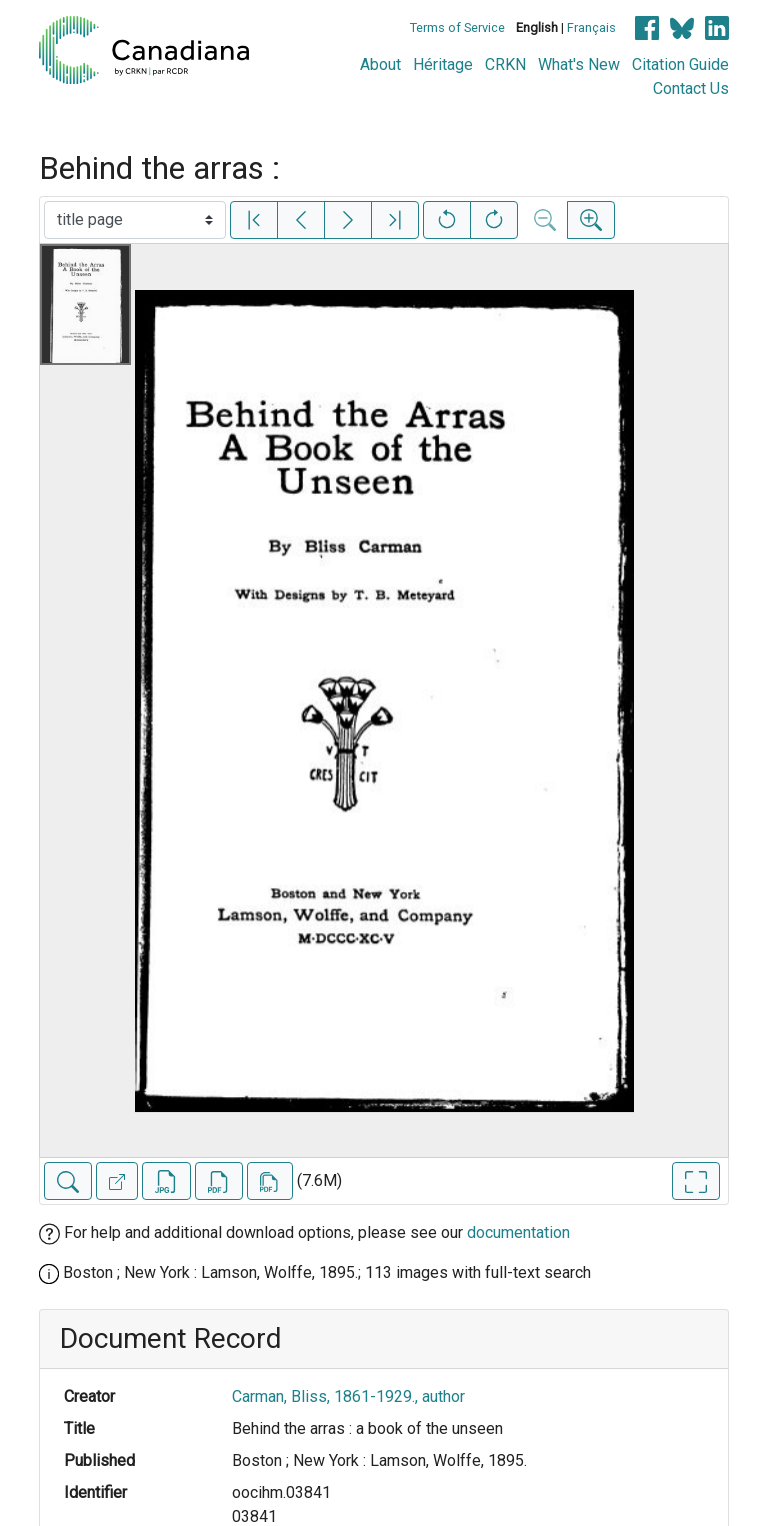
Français (591, 27)
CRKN (505, 64)
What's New (579, 64)
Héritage (443, 64)
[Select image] (135, 220)
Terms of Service (457, 27)
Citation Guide (680, 64)
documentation (518, 1232)
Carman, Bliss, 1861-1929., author (348, 1396)
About (380, 64)
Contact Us (691, 88)
